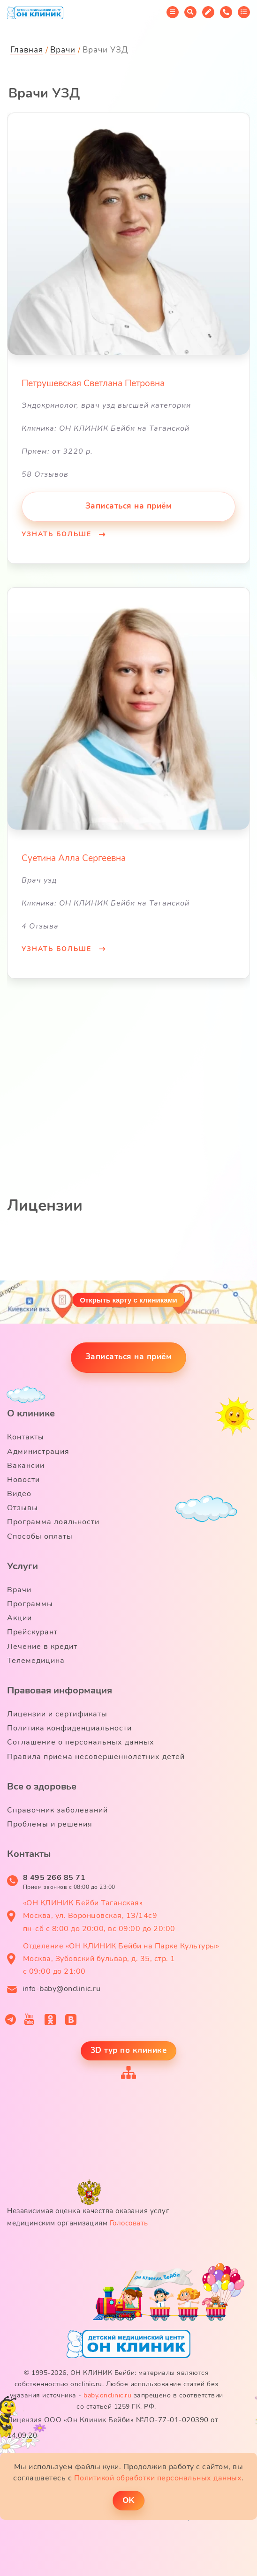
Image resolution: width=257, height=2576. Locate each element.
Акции (19, 1618)
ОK (128, 2500)
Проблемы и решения (49, 1824)
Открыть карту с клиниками (128, 1300)
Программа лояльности (53, 1522)
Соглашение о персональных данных (80, 1742)
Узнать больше (58, 534)
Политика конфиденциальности (69, 1728)
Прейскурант (32, 1632)
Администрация (38, 1451)
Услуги (22, 1566)
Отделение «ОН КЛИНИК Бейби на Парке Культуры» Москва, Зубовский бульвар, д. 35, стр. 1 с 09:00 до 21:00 (121, 1959)
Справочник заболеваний (57, 1810)
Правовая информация (59, 1690)
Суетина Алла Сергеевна (74, 858)
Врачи (19, 1590)
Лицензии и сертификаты (57, 1714)
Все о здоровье (41, 1786)
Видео (19, 1494)
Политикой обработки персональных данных (158, 2478)
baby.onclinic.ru (107, 2395)
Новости (23, 1480)
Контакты (25, 1437)
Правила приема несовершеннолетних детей (96, 1757)
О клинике (31, 1413)
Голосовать (129, 2223)
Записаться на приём (128, 506)
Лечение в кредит (42, 1646)
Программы (30, 1604)
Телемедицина (36, 1660)
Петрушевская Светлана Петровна (93, 383)
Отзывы (22, 1508)
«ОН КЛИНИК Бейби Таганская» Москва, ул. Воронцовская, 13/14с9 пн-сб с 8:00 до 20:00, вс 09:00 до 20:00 (99, 1915)
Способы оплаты (40, 1536)
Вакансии (26, 1465)
